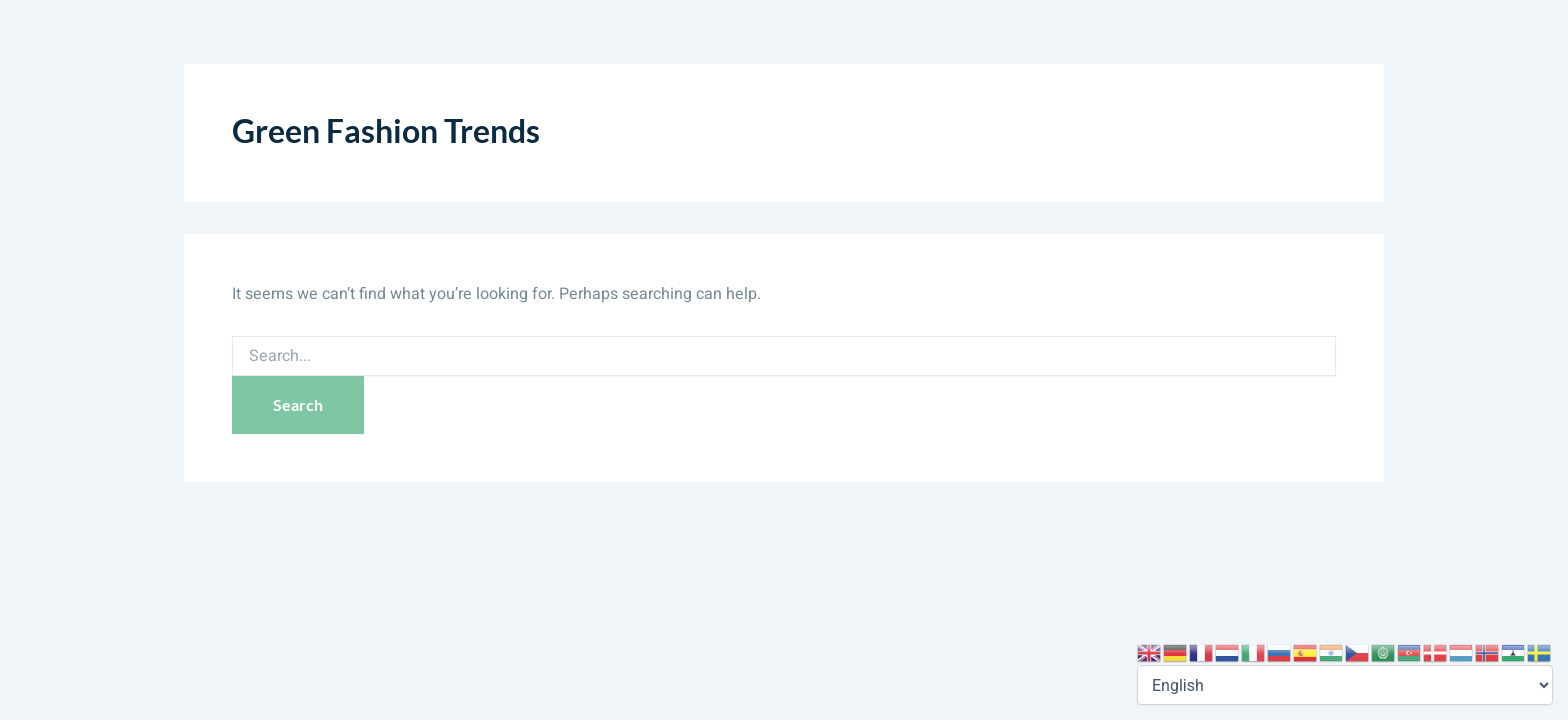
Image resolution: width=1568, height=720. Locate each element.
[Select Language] (1345, 685)
